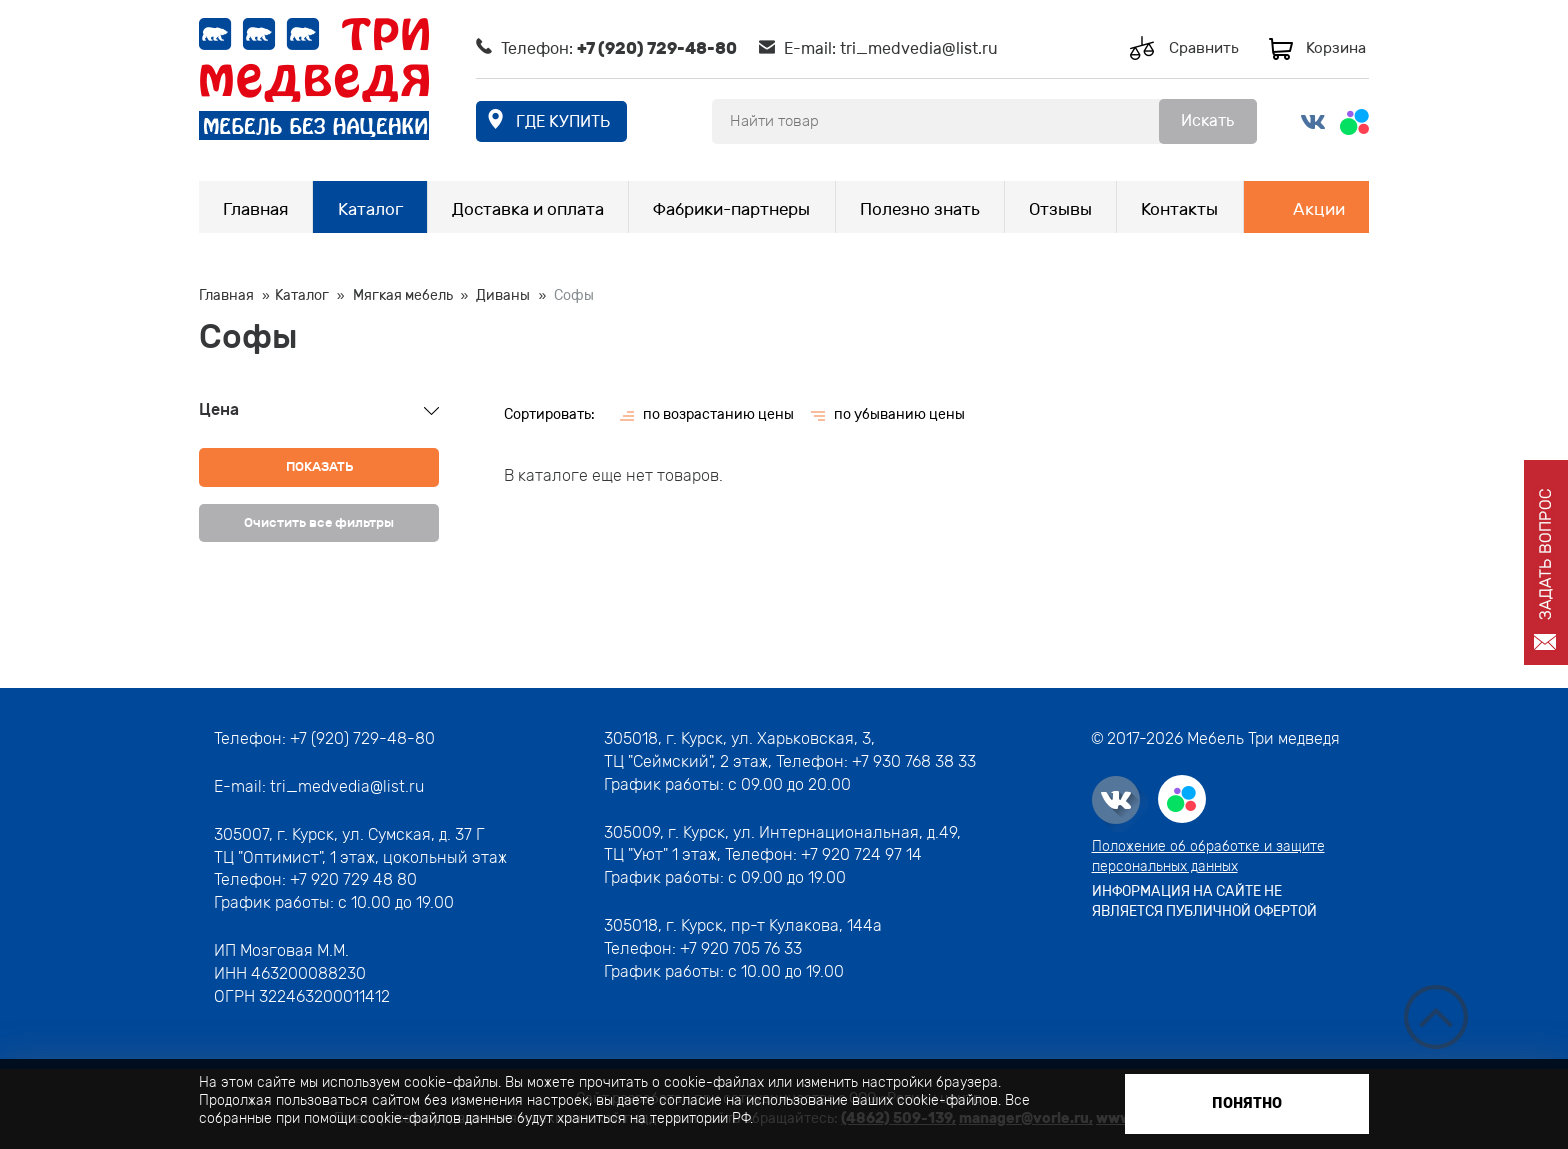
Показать (319, 466)
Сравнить (1204, 48)
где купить (563, 121)
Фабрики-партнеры (731, 209)
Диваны (503, 295)
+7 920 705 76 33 (741, 948)
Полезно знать (920, 209)
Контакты (1179, 209)
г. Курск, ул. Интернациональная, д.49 (812, 832)
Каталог (370, 209)
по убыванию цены (899, 414)
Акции (1319, 209)
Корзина (1336, 48)
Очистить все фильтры (319, 522)
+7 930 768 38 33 (914, 761)
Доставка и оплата (528, 209)
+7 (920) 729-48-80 (657, 48)
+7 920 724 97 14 (861, 854)
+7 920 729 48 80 (353, 879)
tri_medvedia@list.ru (919, 48)
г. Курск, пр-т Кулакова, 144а (774, 925)
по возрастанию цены (718, 414)
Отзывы (1060, 209)
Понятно (1247, 1103)
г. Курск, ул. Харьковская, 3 (766, 738)
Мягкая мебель (403, 295)
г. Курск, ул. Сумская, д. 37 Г (381, 834)
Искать (1207, 120)
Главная (255, 209)
